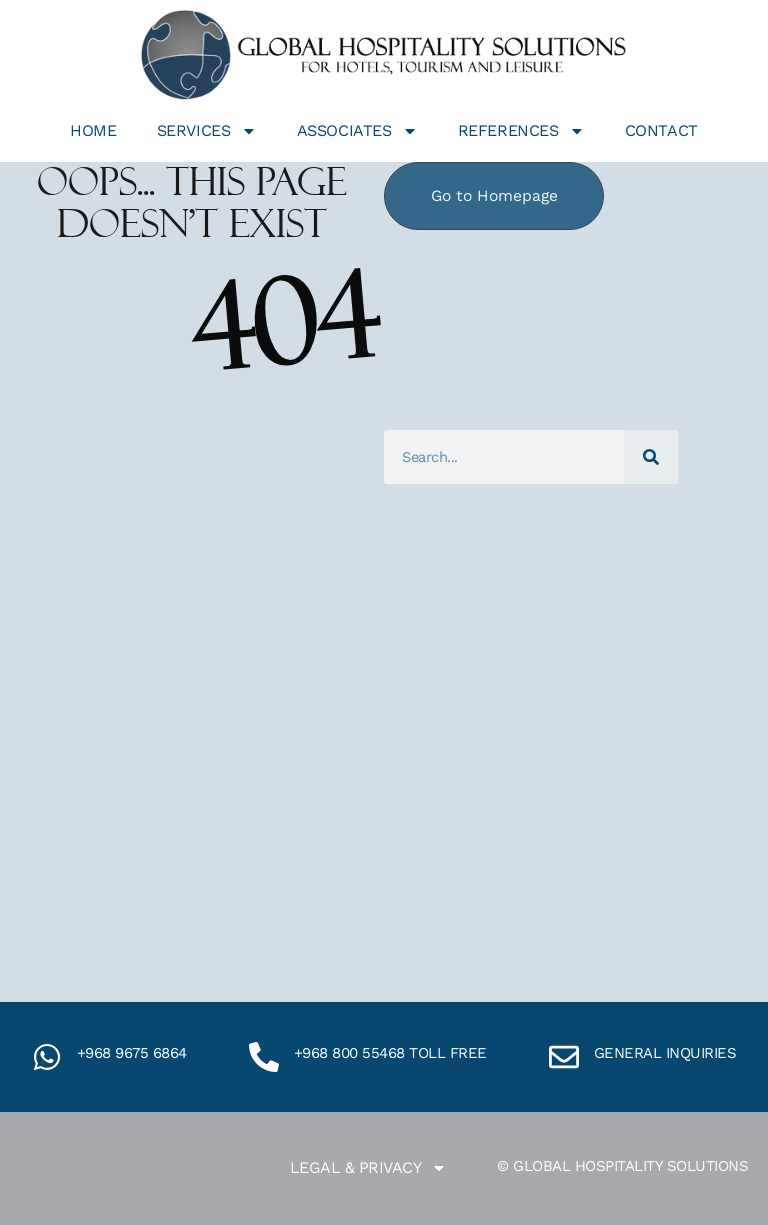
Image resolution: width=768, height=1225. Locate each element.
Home (93, 130)
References (521, 131)
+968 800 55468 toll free (390, 1053)
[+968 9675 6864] (47, 1057)
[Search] (651, 457)
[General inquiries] (564, 1057)
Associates (357, 131)
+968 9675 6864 (132, 1053)
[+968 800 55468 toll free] (264, 1057)
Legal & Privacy (369, 1168)
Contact (661, 130)
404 (283, 322)
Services (207, 131)
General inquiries (665, 1053)
